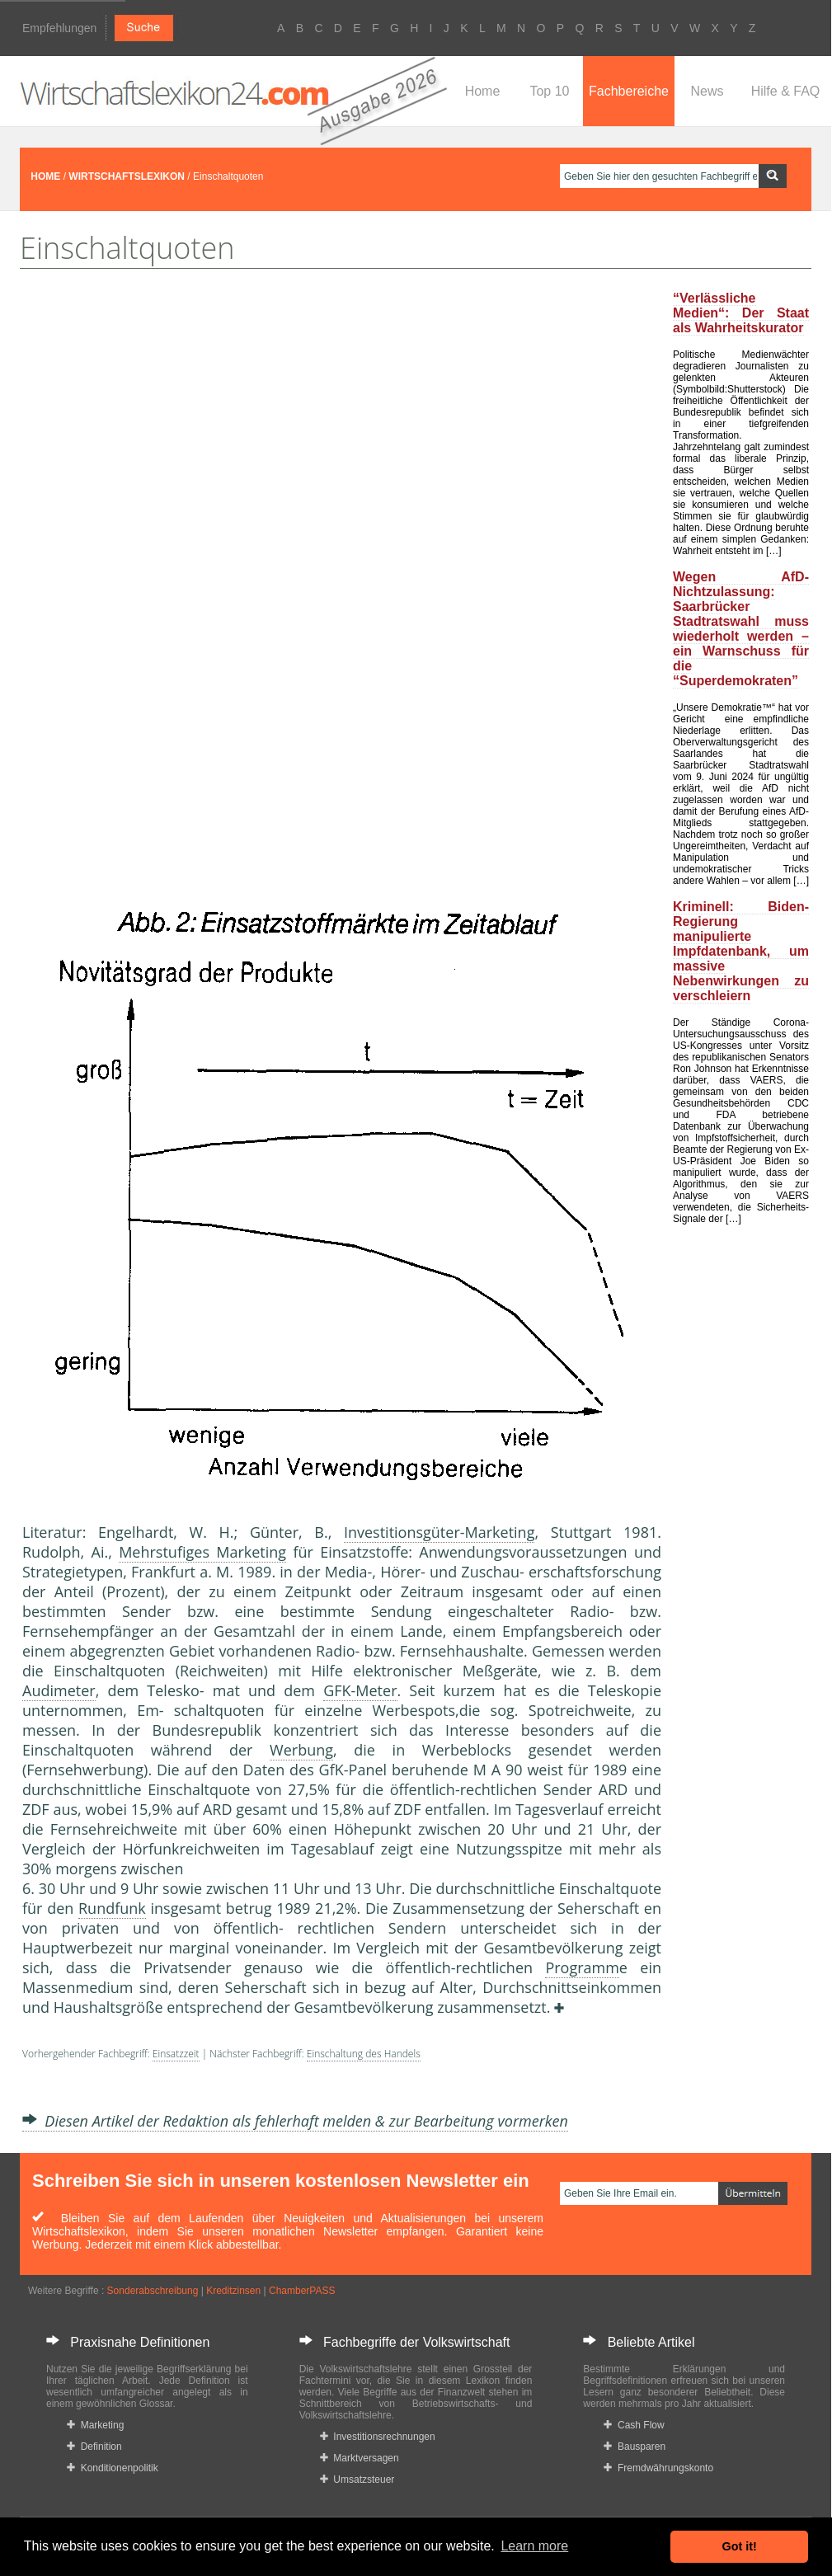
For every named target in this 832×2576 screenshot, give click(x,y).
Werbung (301, 1750)
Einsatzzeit (176, 2054)
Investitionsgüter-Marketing (439, 1532)
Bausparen (634, 2446)
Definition (94, 2446)
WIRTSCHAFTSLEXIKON (126, 176)
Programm (581, 1967)
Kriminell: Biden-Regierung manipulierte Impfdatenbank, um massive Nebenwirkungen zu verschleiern (741, 951)
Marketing (95, 2425)
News (706, 91)
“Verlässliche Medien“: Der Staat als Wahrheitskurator (741, 313)
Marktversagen (359, 2458)
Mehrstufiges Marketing (202, 1552)
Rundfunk (112, 1908)
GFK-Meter (360, 1690)
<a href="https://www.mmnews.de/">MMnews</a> (88, 625)
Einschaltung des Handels (364, 2054)
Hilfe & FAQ (785, 91)
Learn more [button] (534, 2546)
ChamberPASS (302, 2290)
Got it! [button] (739, 2546)
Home (483, 91)
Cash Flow (634, 2425)
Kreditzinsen (233, 2290)
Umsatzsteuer (357, 2479)
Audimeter (59, 1690)
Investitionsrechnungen (377, 2436)
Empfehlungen (59, 28)
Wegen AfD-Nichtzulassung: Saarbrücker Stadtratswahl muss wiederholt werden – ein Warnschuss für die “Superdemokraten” (741, 629)
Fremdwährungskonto (658, 2468)
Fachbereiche (629, 91)
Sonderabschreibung (153, 2290)
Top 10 (549, 91)
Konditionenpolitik (112, 2468)
